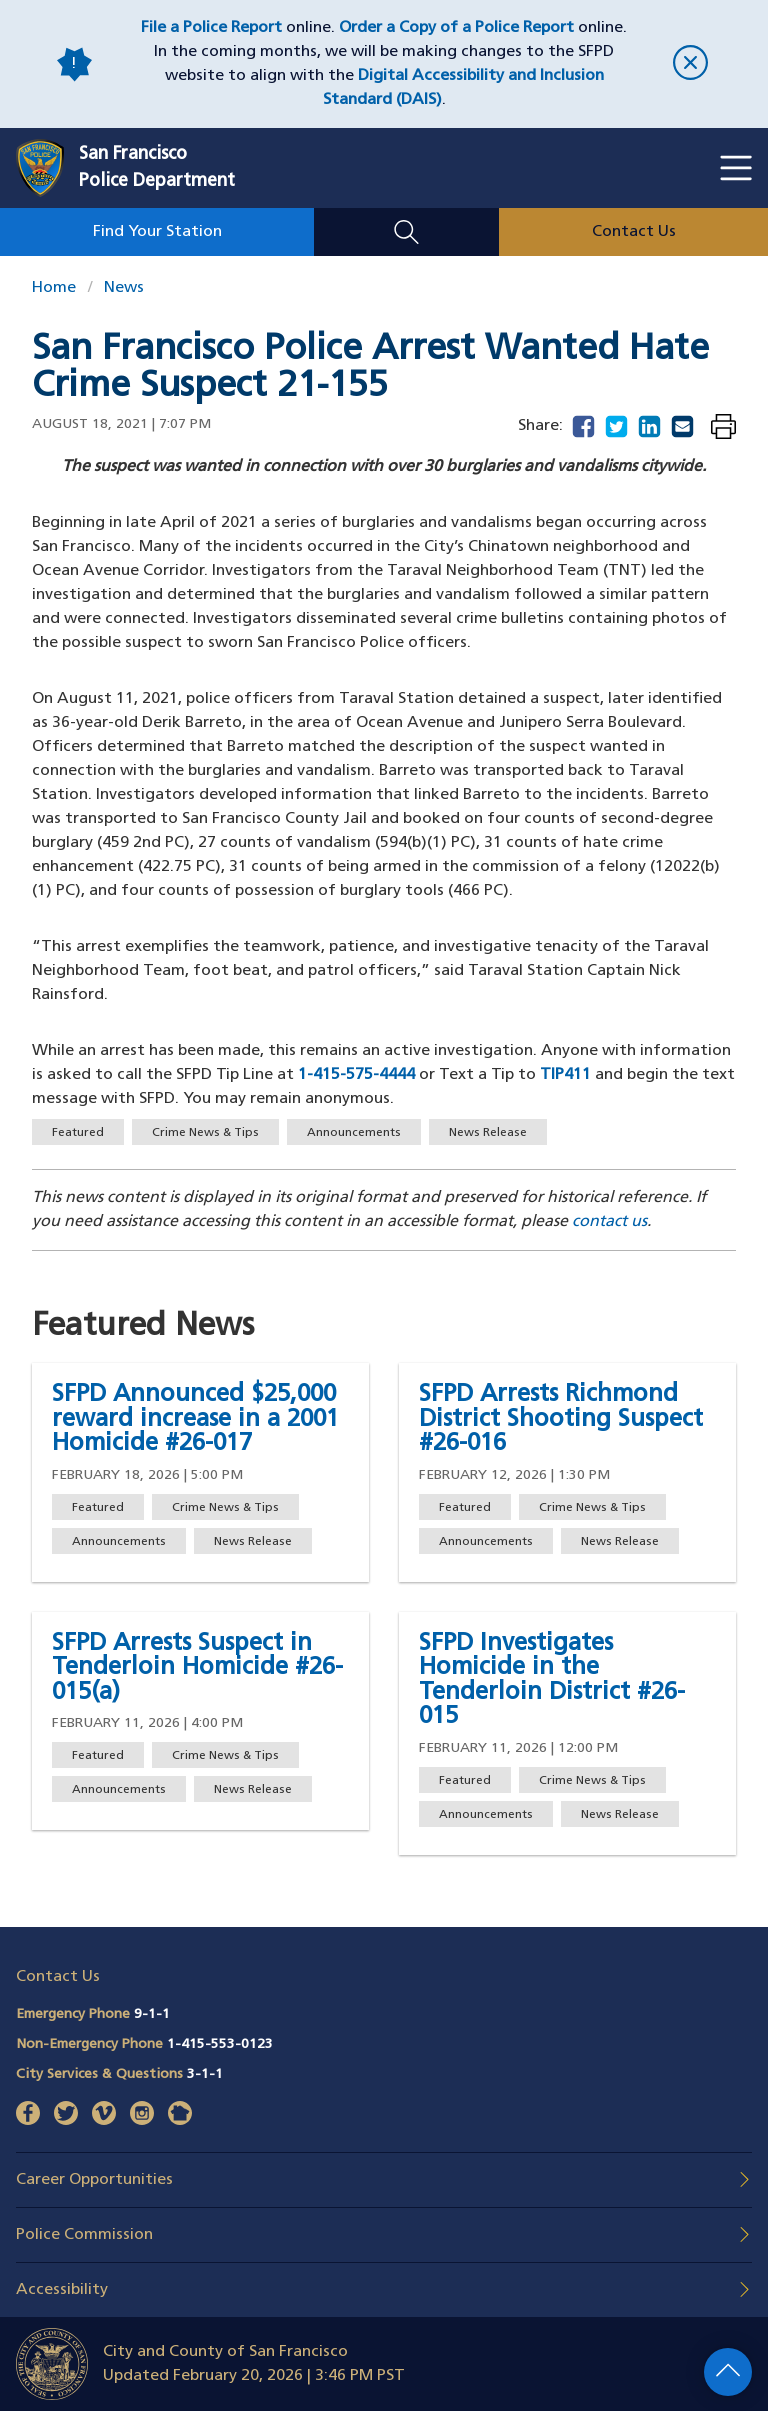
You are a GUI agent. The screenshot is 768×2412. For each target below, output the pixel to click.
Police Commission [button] (84, 2235)
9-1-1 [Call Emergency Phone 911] (152, 2014)
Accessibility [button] (62, 2290)
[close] (690, 64)
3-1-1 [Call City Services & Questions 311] (205, 2074)
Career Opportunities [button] (94, 2180)
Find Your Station (157, 232)
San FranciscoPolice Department (157, 168)
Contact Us (634, 232)
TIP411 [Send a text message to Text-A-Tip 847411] (565, 1075)
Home (54, 288)
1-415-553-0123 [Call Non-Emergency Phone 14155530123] (220, 2044)
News (124, 288)
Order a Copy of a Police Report (456, 28)
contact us (609, 1222)
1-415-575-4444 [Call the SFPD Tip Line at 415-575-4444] (356, 1075)
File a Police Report (211, 28)
